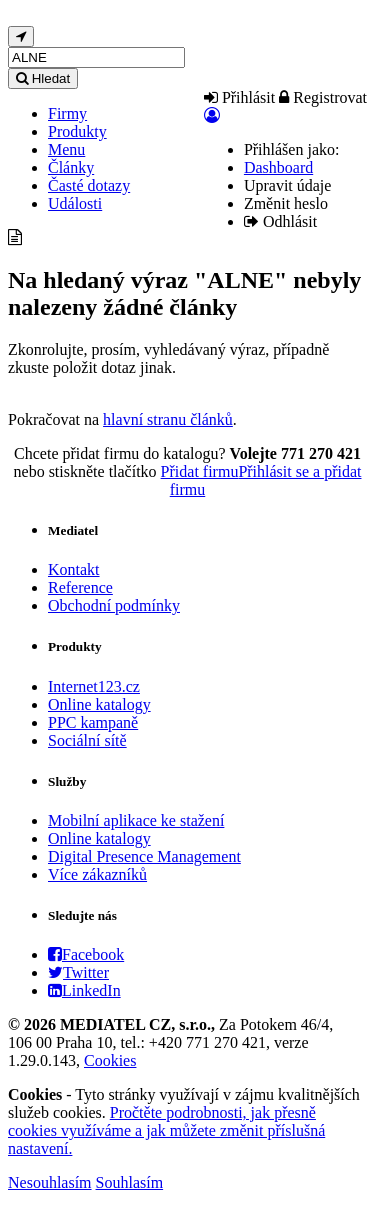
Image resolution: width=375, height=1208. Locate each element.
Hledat (43, 78)
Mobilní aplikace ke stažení (136, 820)
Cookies (110, 1060)
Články (71, 167)
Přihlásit (239, 97)
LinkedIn (84, 990)
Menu (66, 149)
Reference (80, 587)
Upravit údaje (288, 185)
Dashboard (278, 167)
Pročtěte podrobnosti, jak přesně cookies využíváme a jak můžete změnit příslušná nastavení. (166, 1130)
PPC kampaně (93, 722)
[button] (212, 115)
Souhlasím (130, 1182)
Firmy (67, 113)
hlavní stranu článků (168, 419)
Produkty (77, 131)
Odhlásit (280, 221)
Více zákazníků (97, 874)
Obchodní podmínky (114, 605)
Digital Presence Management (144, 856)
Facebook (86, 954)
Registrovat (323, 97)
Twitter (78, 972)
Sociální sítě (87, 740)
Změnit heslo (286, 203)
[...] (96, 57)
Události (75, 203)
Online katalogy (99, 704)
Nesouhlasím (50, 1182)
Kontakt (74, 569)
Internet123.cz (94, 686)
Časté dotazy (89, 185)
